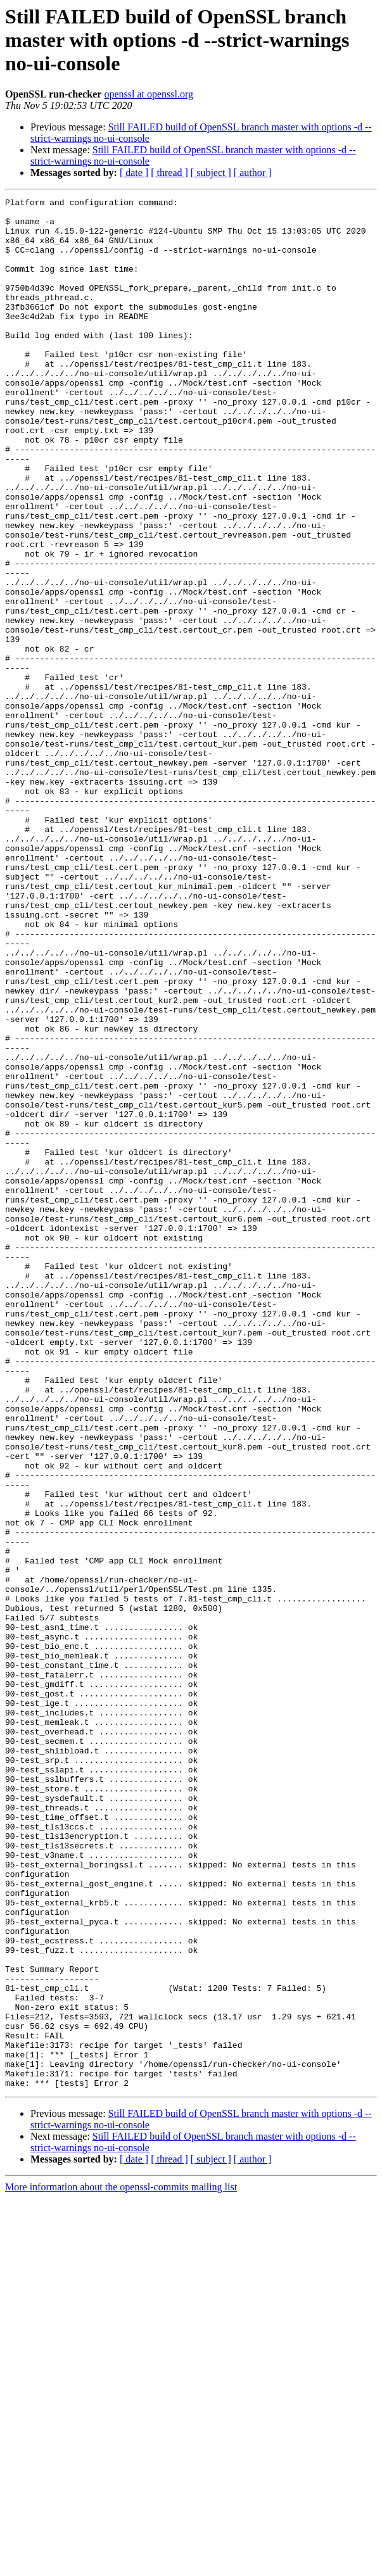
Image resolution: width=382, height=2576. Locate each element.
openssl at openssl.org (148, 94)
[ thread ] (169, 172)
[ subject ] (211, 172)
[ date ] (134, 172)
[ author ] (253, 172)
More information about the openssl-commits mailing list (121, 2565)
